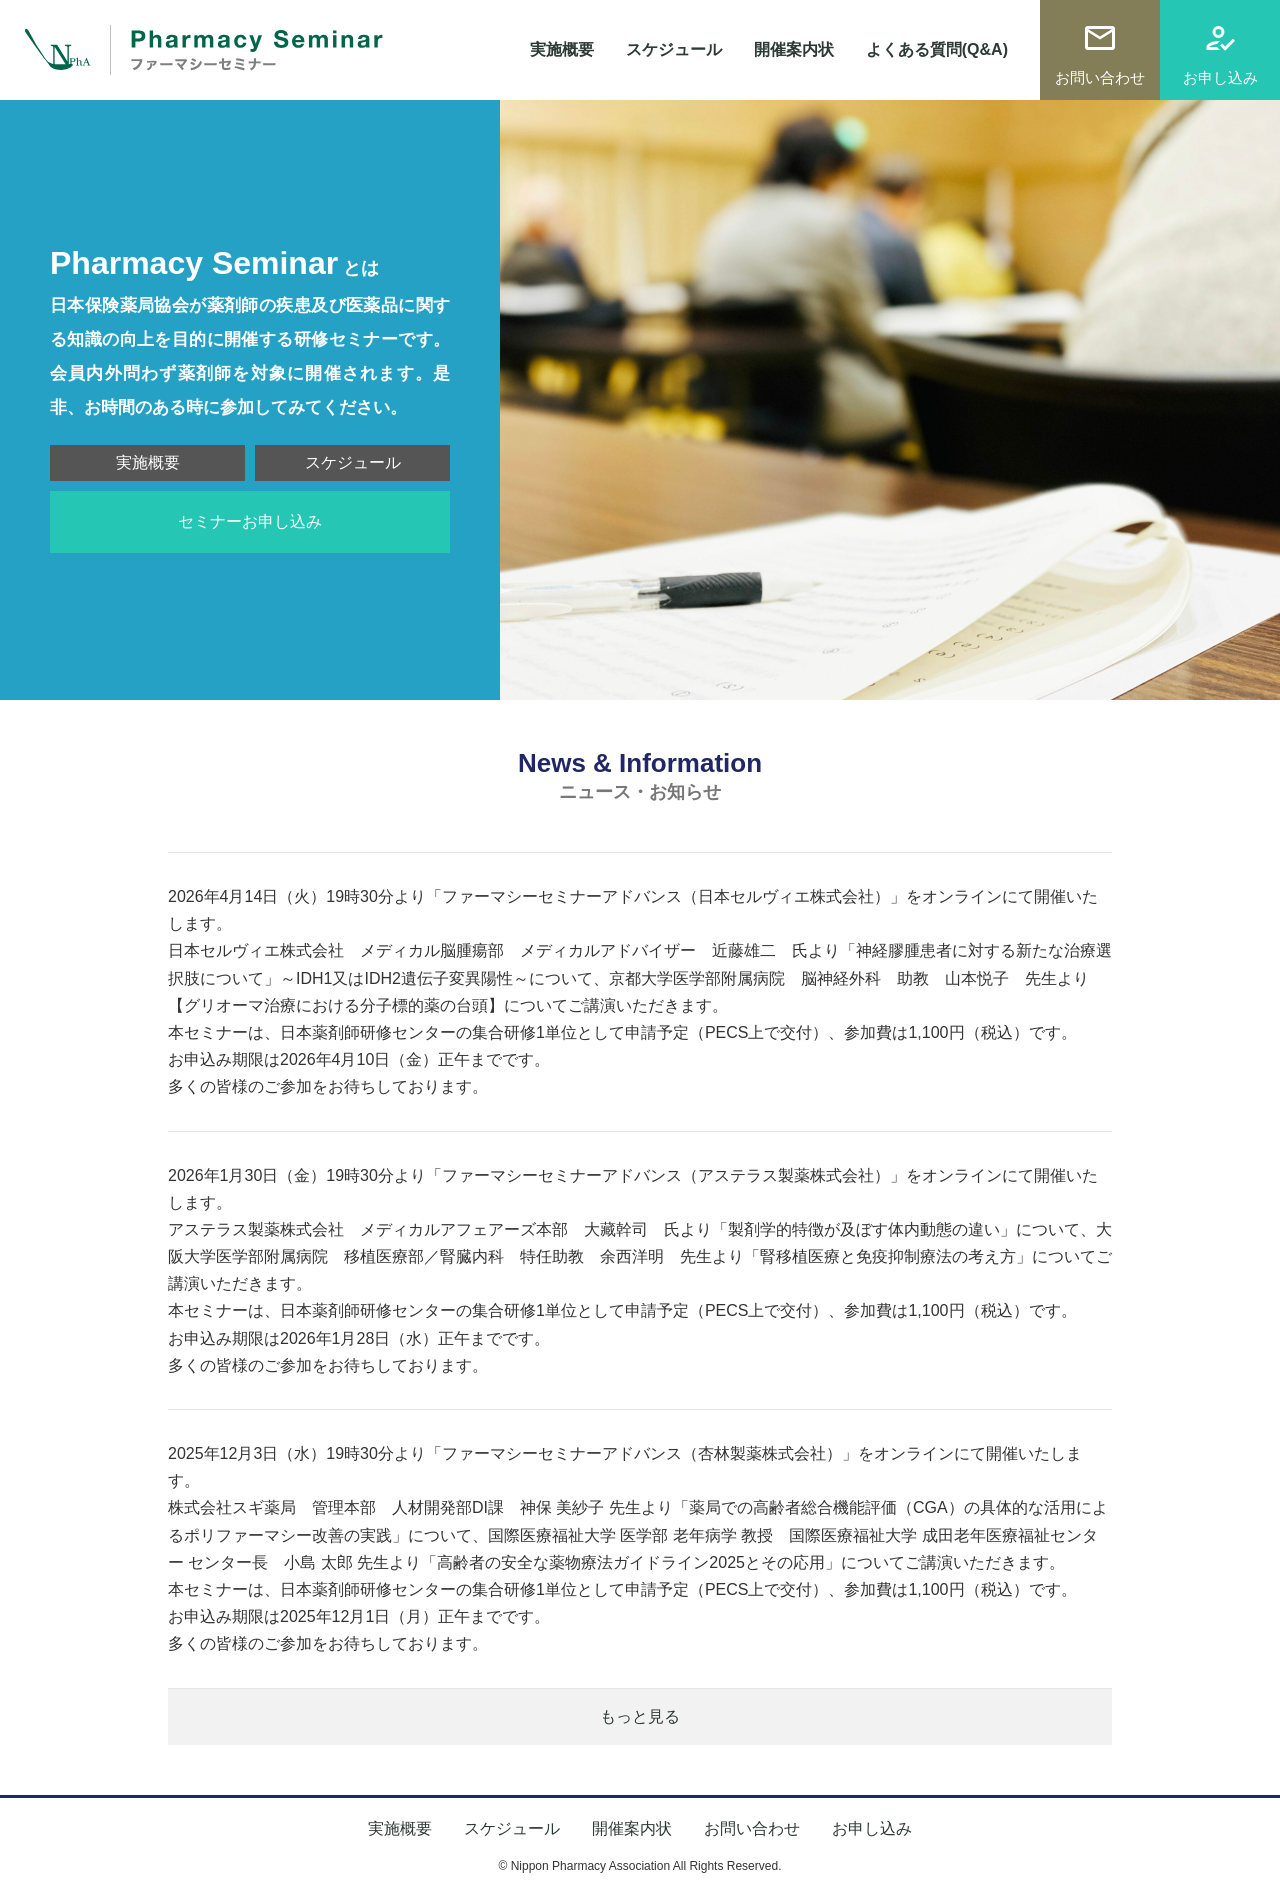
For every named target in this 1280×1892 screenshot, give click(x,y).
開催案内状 (794, 49)
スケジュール (674, 49)
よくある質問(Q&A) (937, 49)
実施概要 (562, 49)
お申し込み (1220, 77)
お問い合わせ (1100, 77)
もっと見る (640, 1716)
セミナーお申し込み (250, 521)
